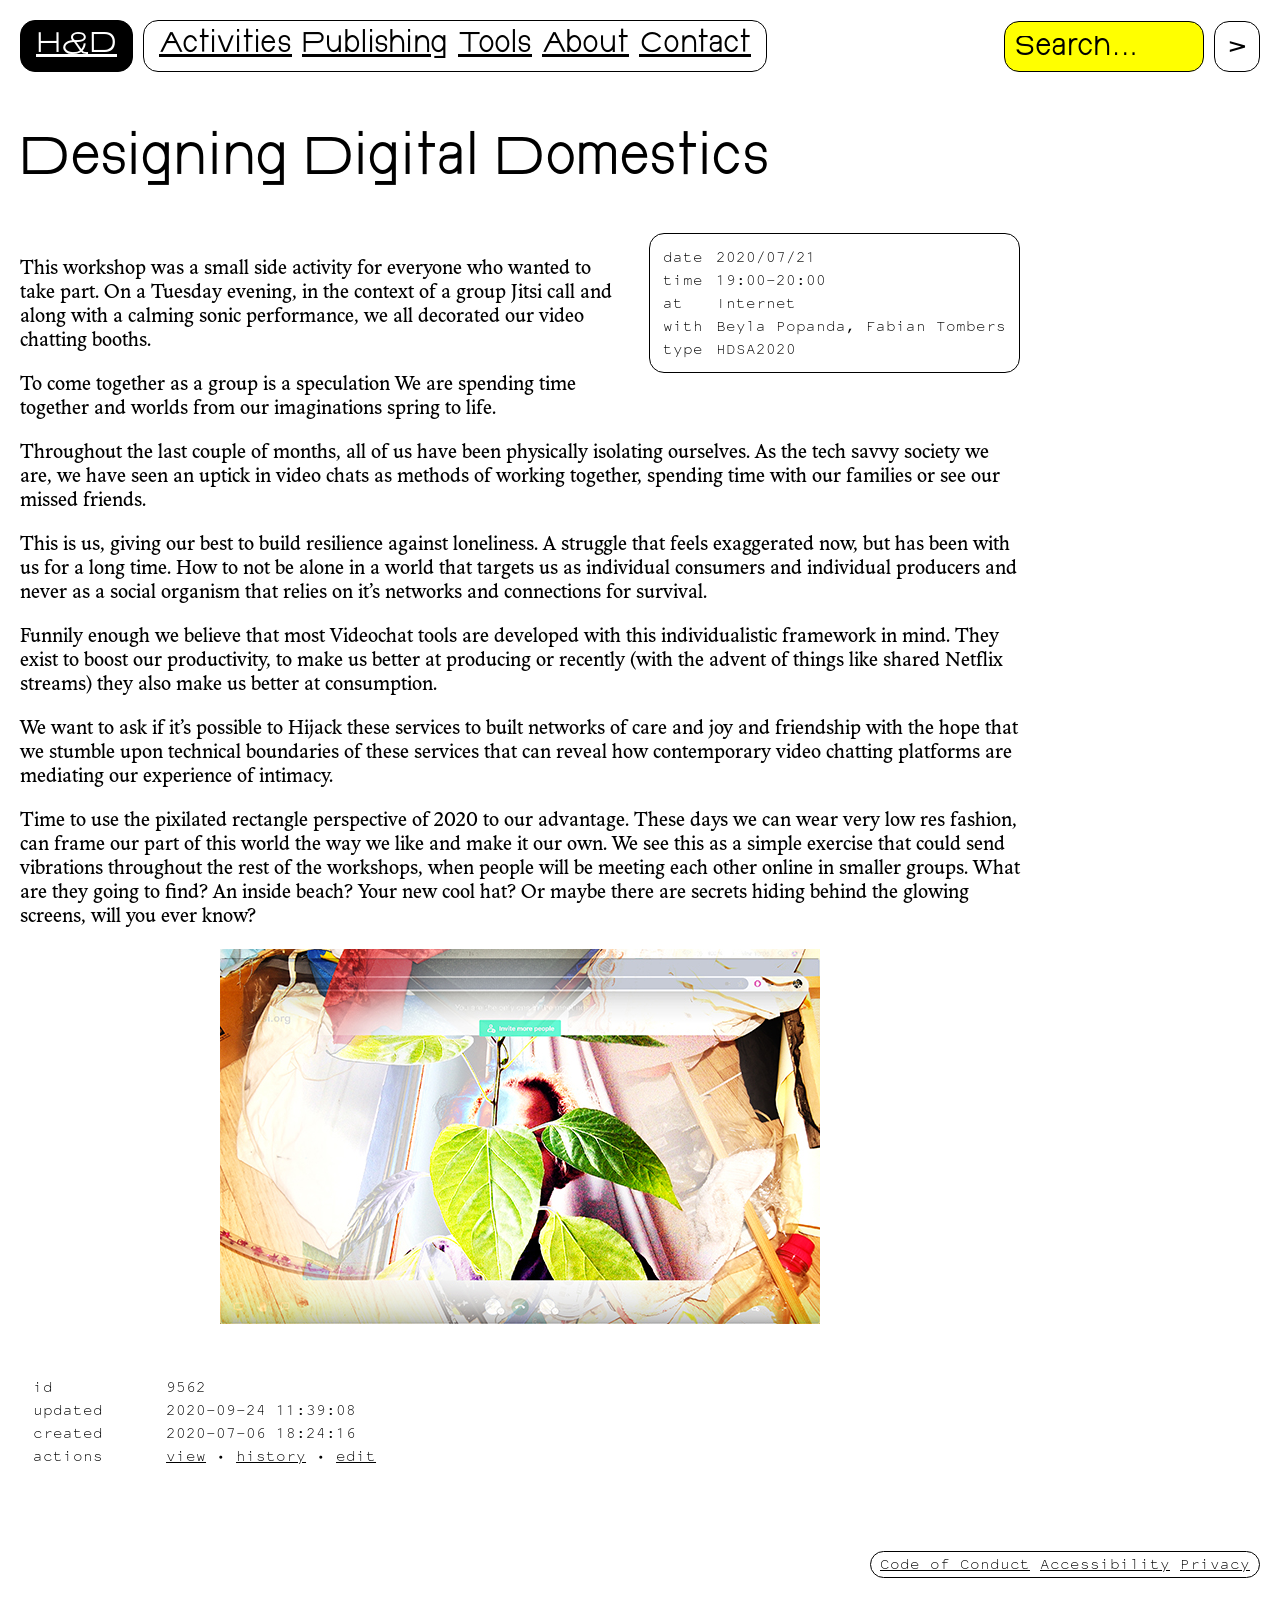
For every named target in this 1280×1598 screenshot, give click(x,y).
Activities (225, 45)
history (271, 1455)
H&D (76, 45)
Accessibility (1105, 1563)
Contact (695, 45)
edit (356, 1455)
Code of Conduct (955, 1563)
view (186, 1455)
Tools (495, 45)
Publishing (375, 45)
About (585, 45)
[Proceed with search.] (1237, 46)
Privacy (1215, 1563)
